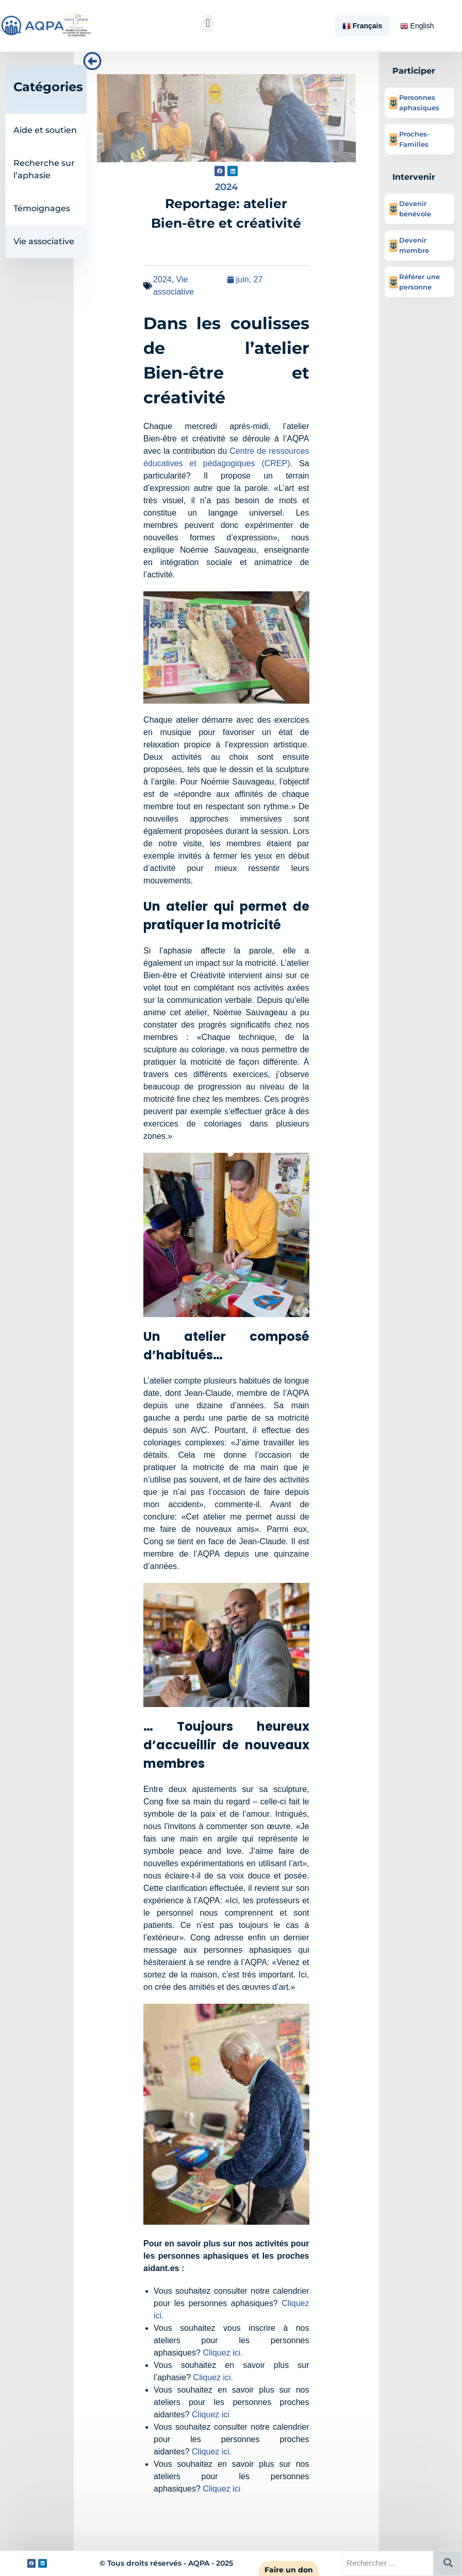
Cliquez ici (210, 2414)
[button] (208, 23)
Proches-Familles (414, 139)
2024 (162, 279)
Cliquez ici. (222, 2352)
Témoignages (41, 208)
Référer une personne (419, 281)
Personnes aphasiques (419, 102)
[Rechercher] (447, 2563)
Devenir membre (414, 245)
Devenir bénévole (415, 208)
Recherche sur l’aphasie (44, 169)
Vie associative (43, 241)
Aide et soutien (45, 130)
